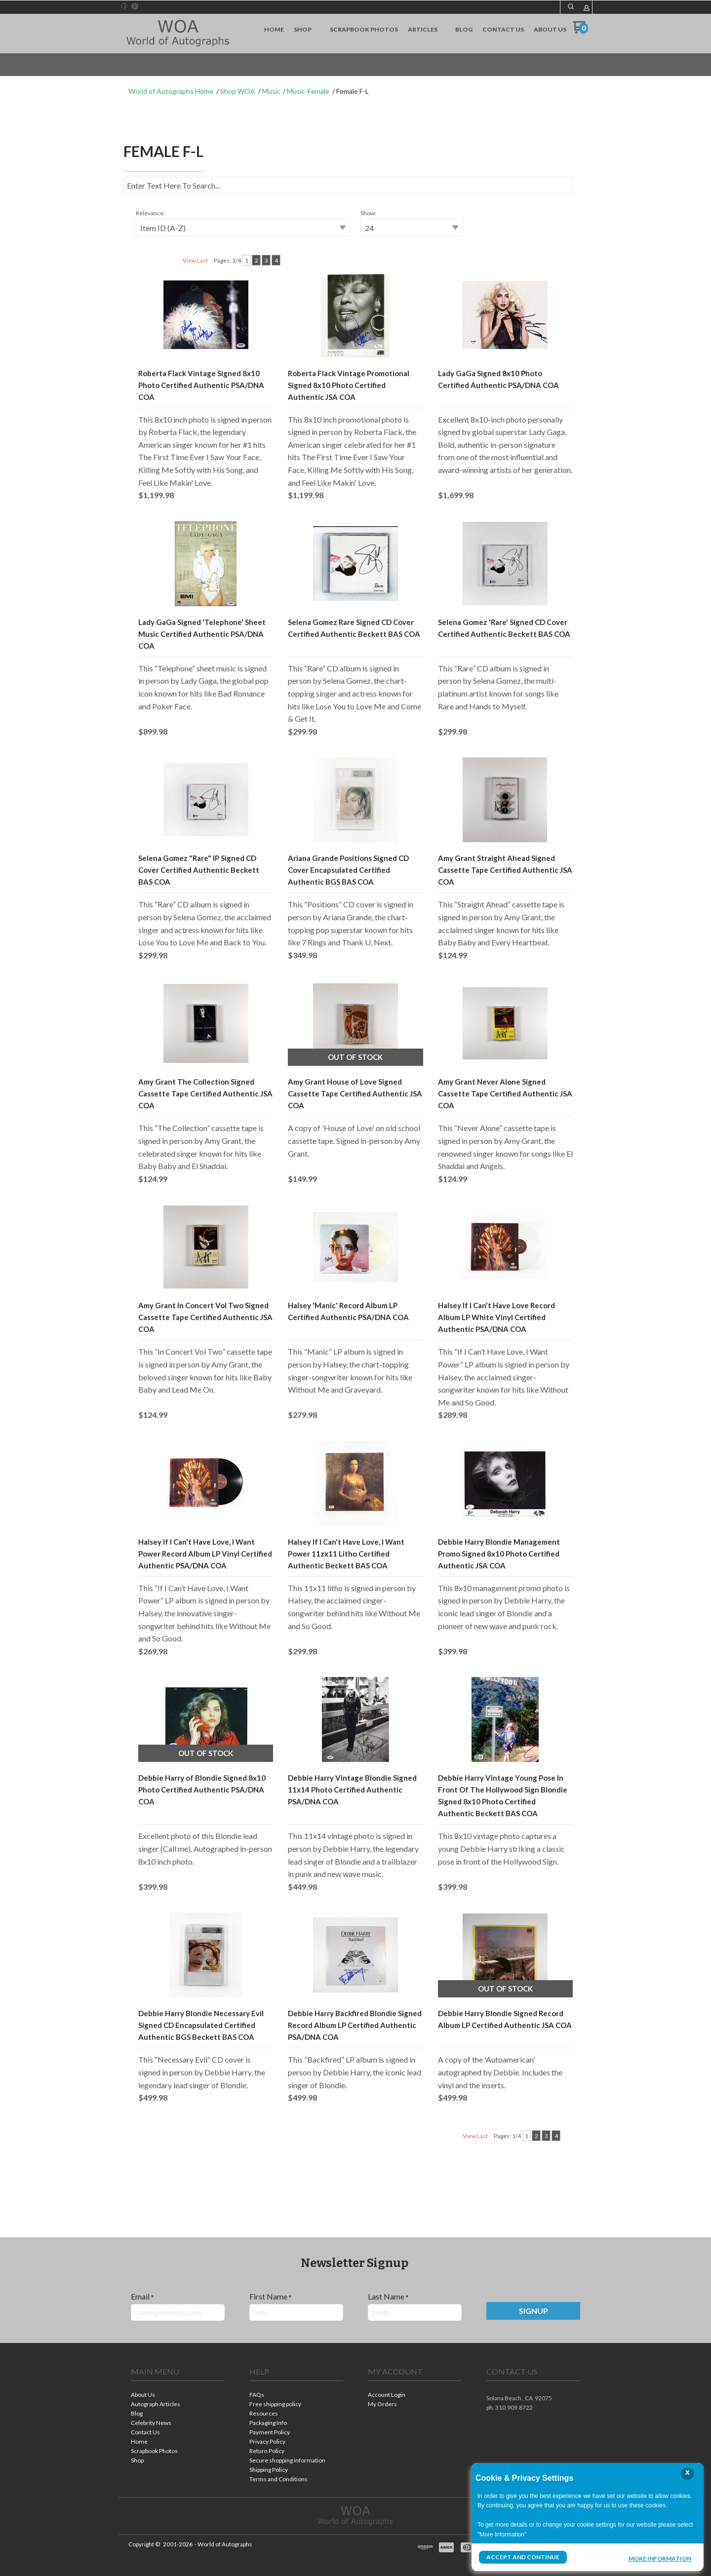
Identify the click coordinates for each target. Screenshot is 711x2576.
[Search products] (348, 185)
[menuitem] (274, 30)
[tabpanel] (355, 1175)
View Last (195, 260)
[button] (570, 6)
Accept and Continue (522, 2557)
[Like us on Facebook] (124, 6)
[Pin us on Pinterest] (134, 6)
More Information (660, 2558)
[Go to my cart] (580, 31)
